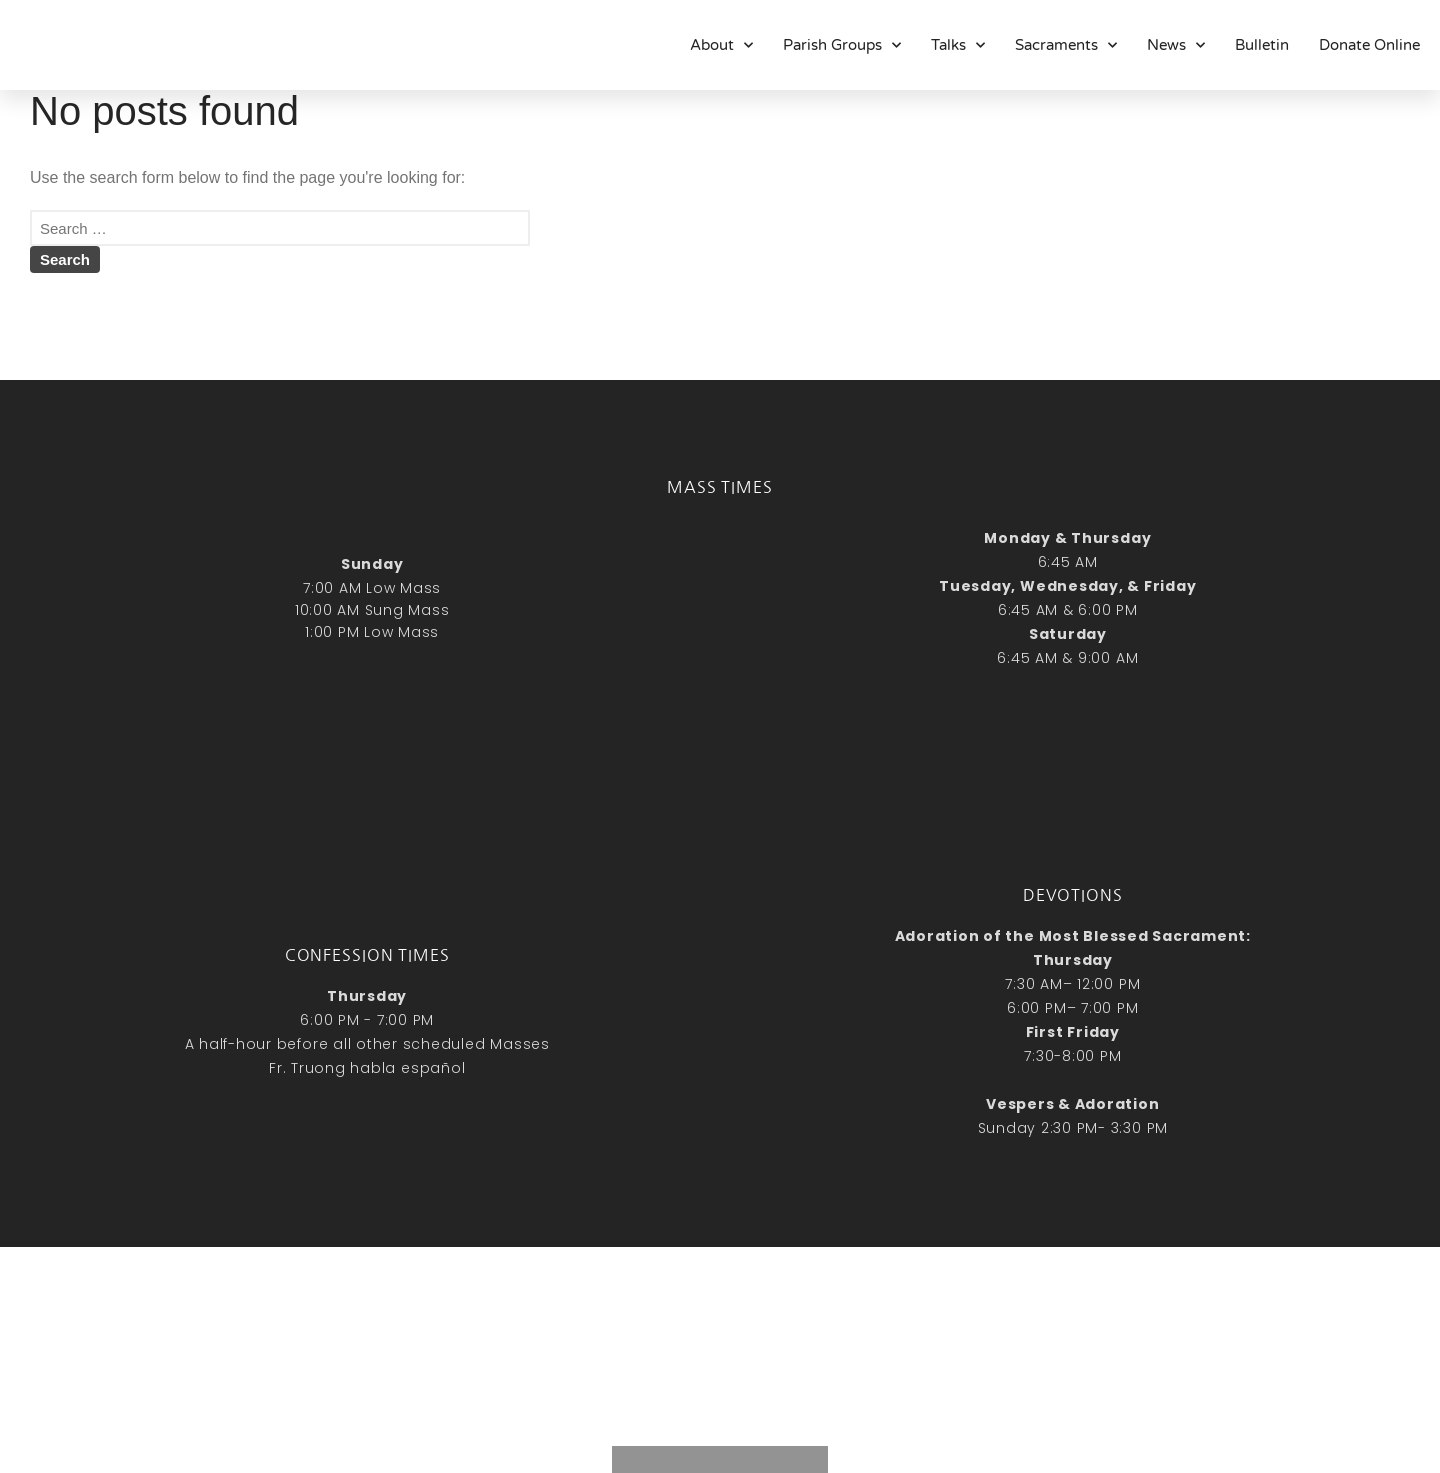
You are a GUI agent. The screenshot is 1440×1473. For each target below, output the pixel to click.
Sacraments (1066, 45)
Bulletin (1262, 45)
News (1176, 45)
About (721, 45)
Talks (958, 45)
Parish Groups (842, 45)
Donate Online (1369, 45)
